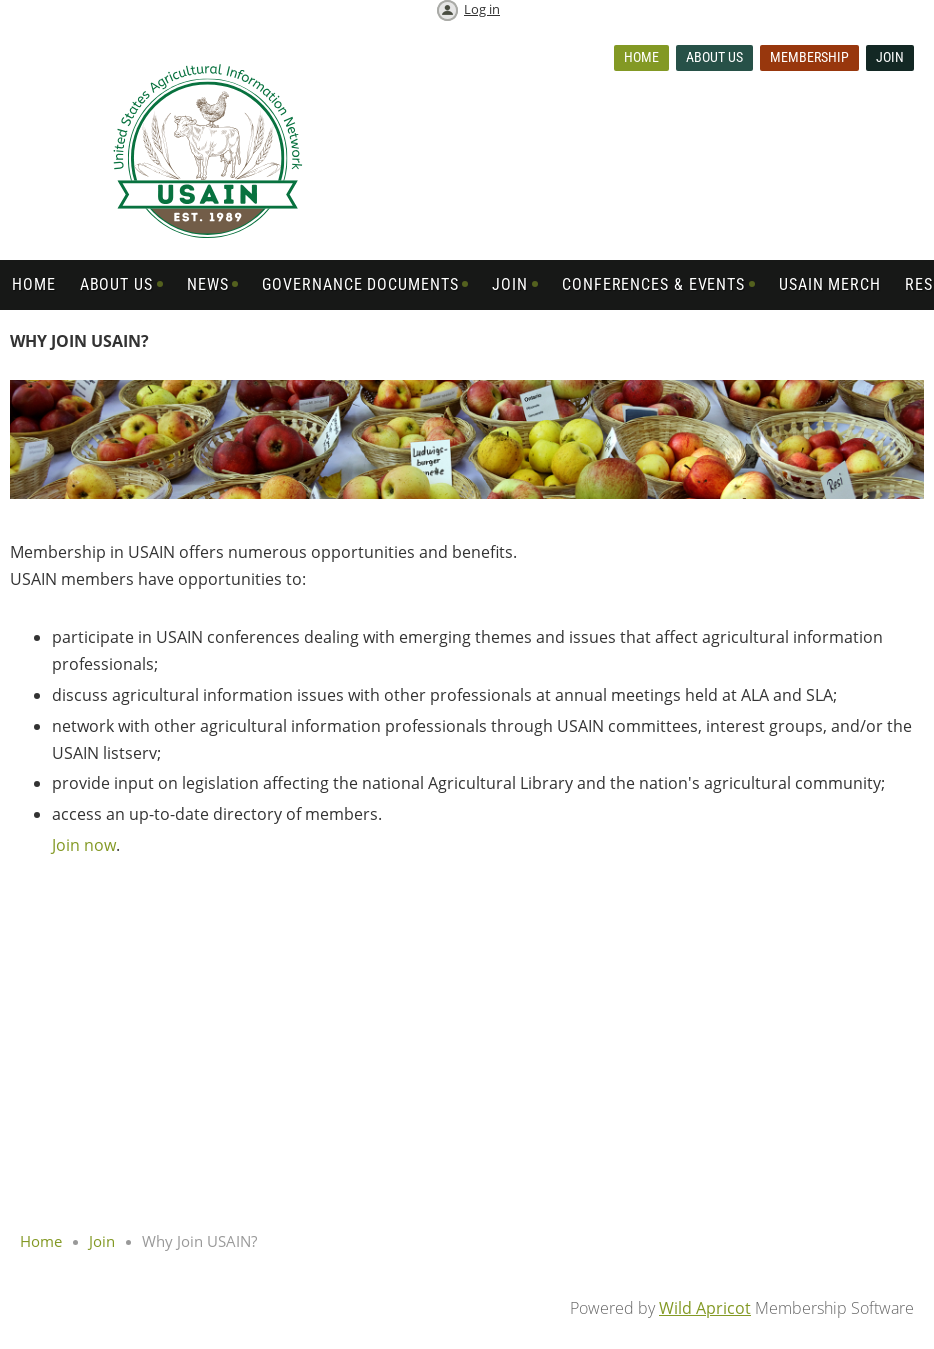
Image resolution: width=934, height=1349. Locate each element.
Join (890, 57)
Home (641, 57)
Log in (482, 9)
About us (714, 57)
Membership (809, 57)
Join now (84, 845)
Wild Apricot (705, 1308)
